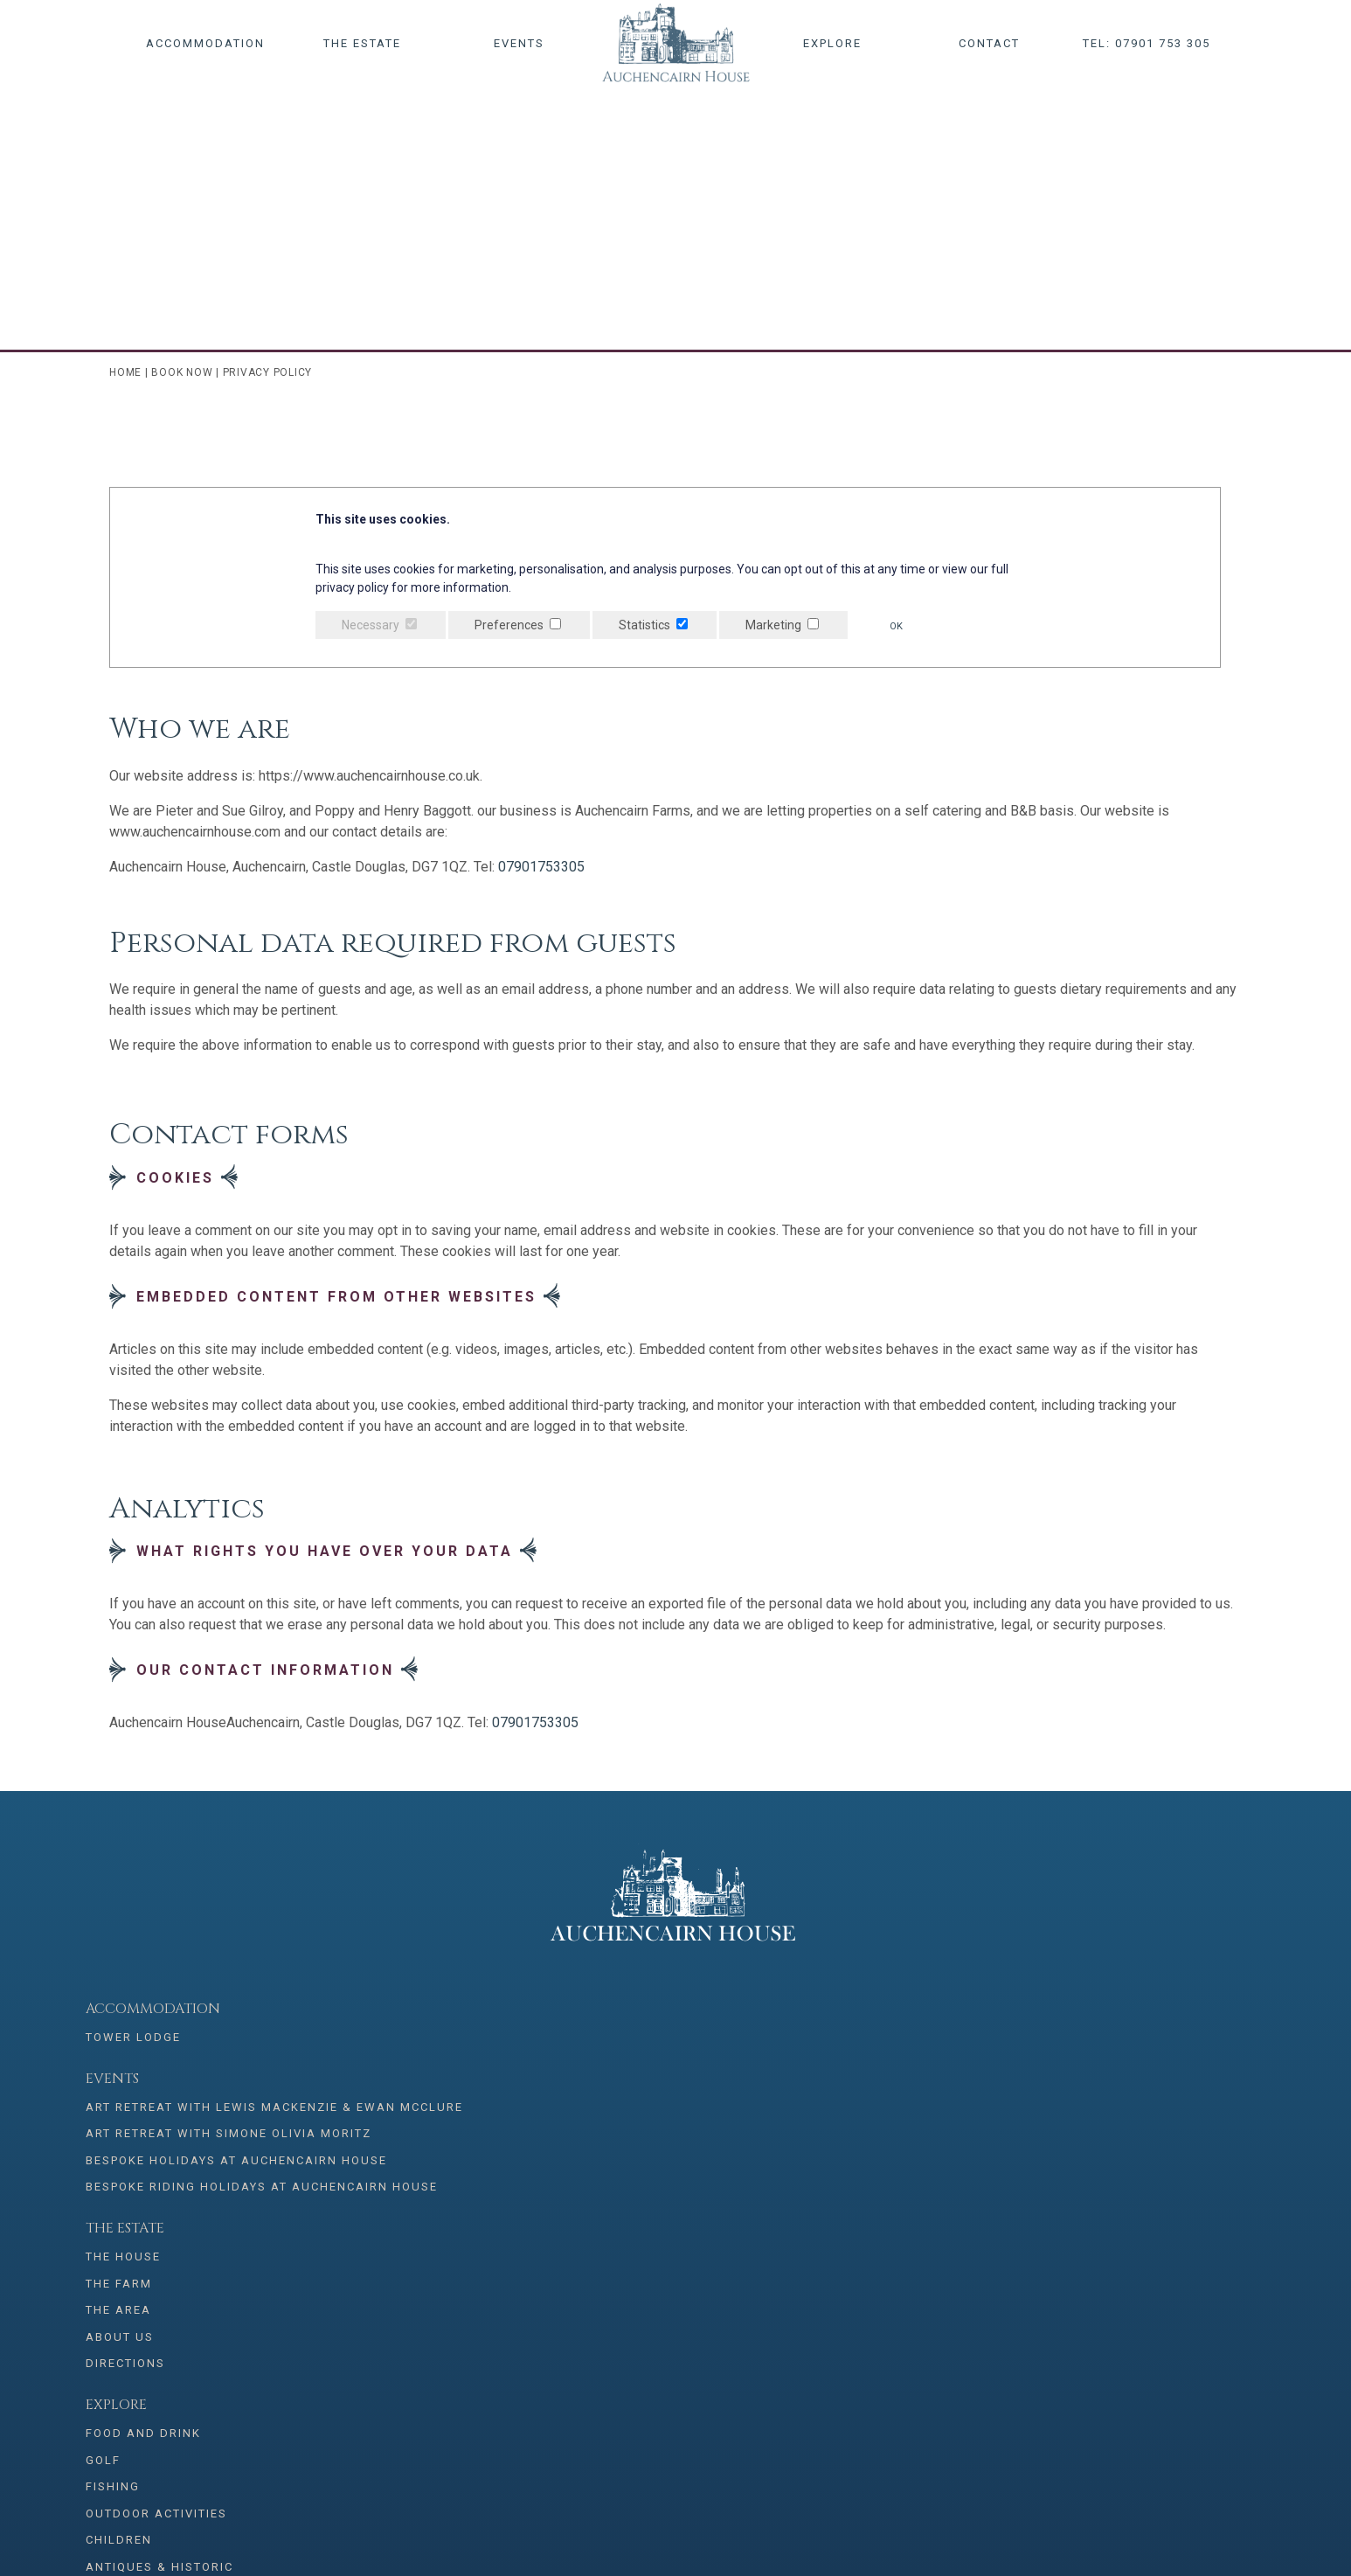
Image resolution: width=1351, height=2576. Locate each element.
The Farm (591, 2067)
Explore (832, 43)
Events (519, 43)
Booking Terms (1084, 2152)
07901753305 (541, 866)
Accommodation (205, 43)
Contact (989, 43)
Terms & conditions (1101, 2095)
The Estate (362, 43)
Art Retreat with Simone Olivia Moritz (437, 2088)
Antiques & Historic (867, 2181)
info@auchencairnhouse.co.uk (774, 2267)
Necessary (370, 625)
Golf (810, 2067)
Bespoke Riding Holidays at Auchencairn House (422, 2173)
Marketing (773, 625)
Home (125, 372)
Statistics (644, 625)
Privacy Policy (1082, 2124)
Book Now (181, 372)
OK (901, 626)
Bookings (1065, 2008)
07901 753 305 (467, 2267)
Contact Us (1071, 2067)
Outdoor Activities (864, 2124)
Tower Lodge (133, 2038)
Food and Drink (851, 2038)
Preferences (509, 625)
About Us (592, 2124)
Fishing (820, 2095)
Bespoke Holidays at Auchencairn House (397, 2130)
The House (595, 2038)
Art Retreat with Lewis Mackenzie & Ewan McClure (422, 2045)
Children (826, 2152)
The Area (590, 2095)
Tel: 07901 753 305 (1146, 43)
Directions (597, 2152)
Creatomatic (1212, 2532)
